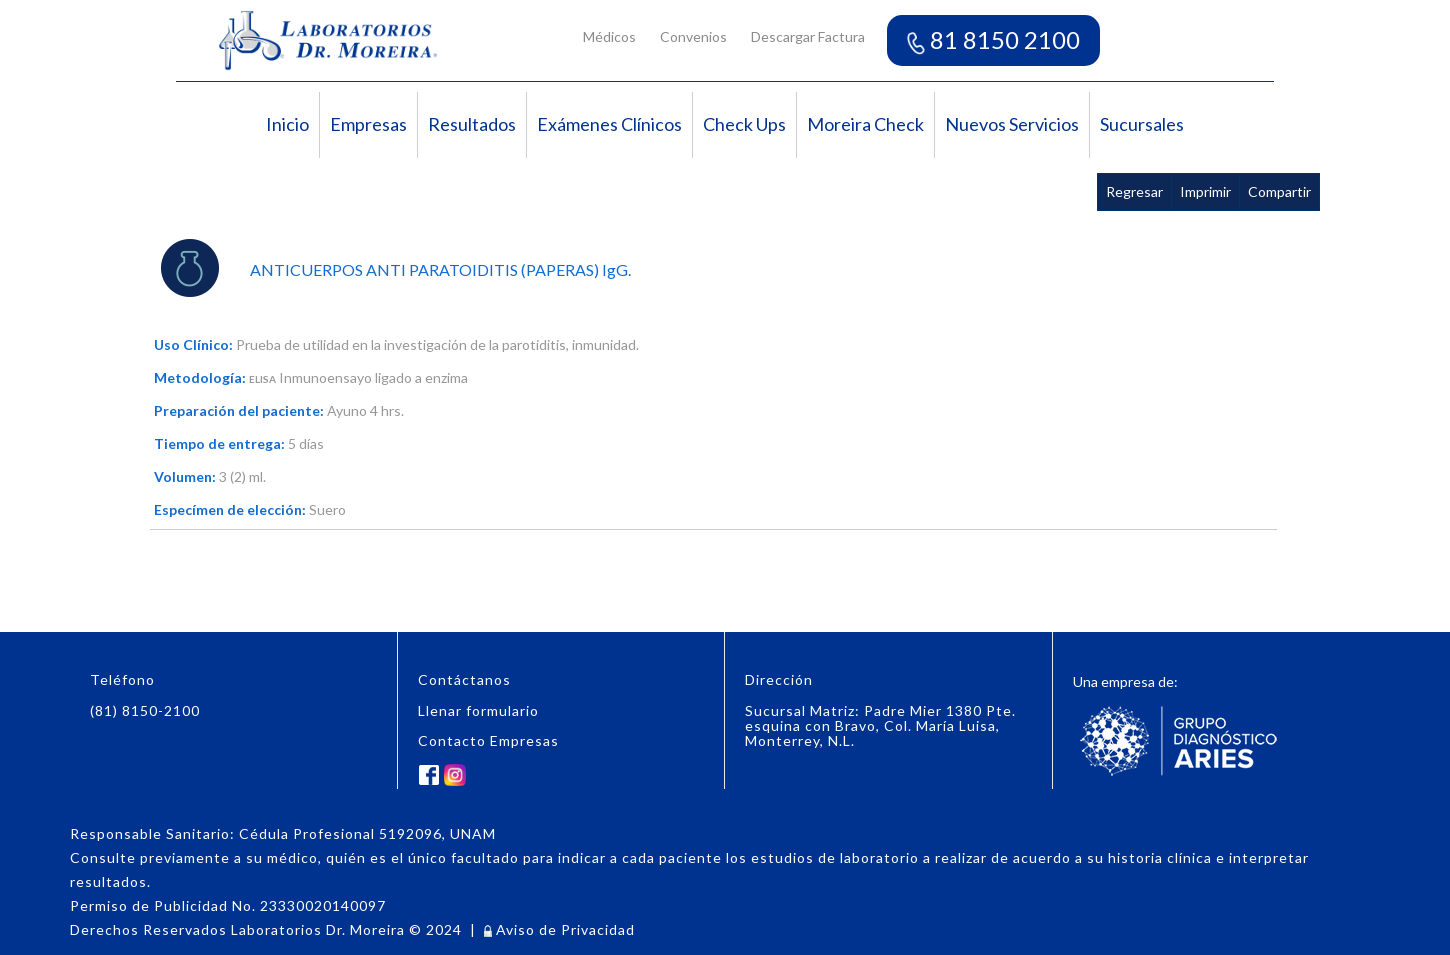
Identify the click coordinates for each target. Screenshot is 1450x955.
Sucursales (1142, 124)
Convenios (693, 36)
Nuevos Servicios (1012, 124)
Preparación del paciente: (239, 410)
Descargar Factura (808, 36)
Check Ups (744, 124)
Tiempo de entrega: (219, 443)
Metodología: (200, 377)
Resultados (472, 124)
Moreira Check (865, 124)
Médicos (609, 36)
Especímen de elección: (230, 509)
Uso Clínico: (193, 344)
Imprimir (1205, 191)
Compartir (1279, 191)
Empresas (368, 124)
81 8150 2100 (993, 39)
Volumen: (185, 476)
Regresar (1134, 191)
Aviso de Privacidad (559, 929)
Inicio (287, 124)
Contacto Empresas (488, 740)
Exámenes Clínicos (609, 124)
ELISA (262, 379)
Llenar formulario (478, 710)
